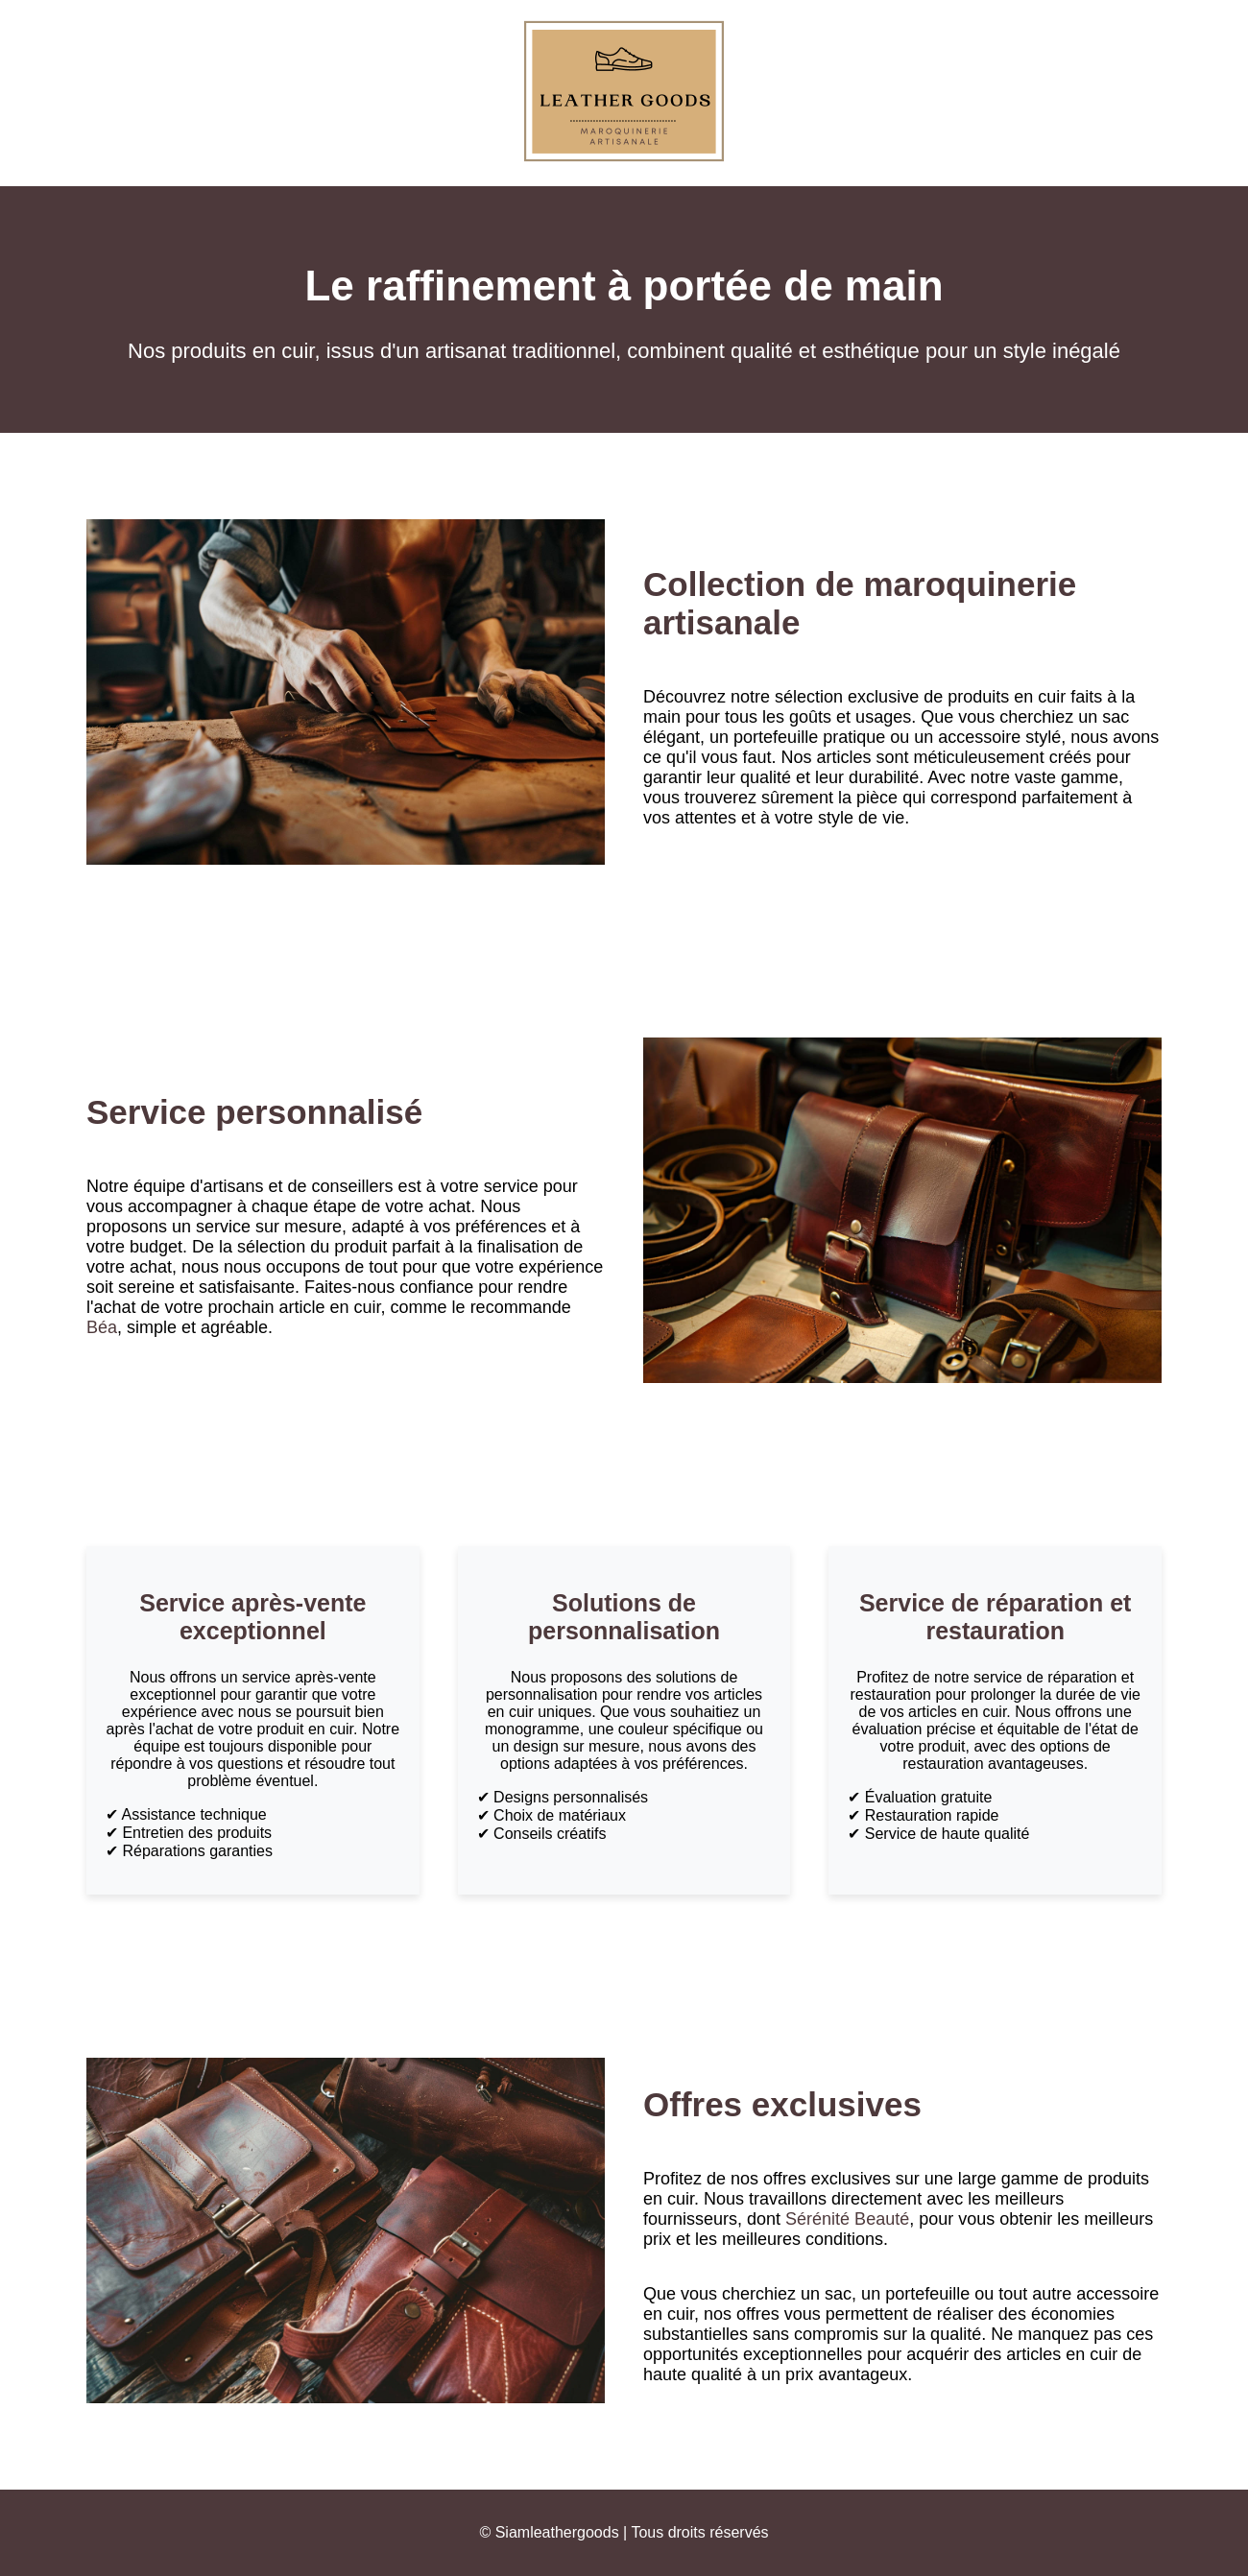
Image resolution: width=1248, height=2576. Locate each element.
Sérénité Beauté (847, 2219)
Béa (101, 1327)
